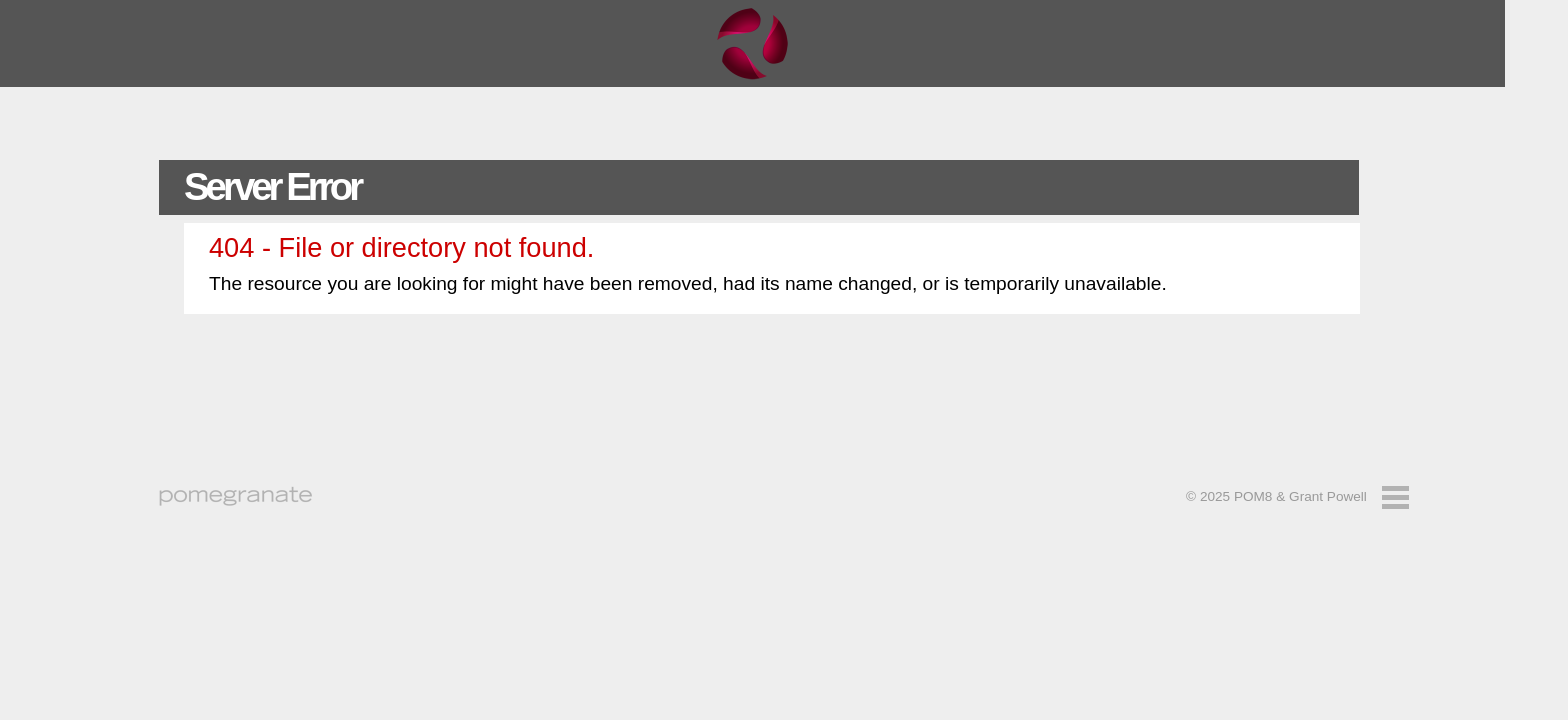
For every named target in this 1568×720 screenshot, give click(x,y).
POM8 (1253, 496)
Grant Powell (1328, 496)
